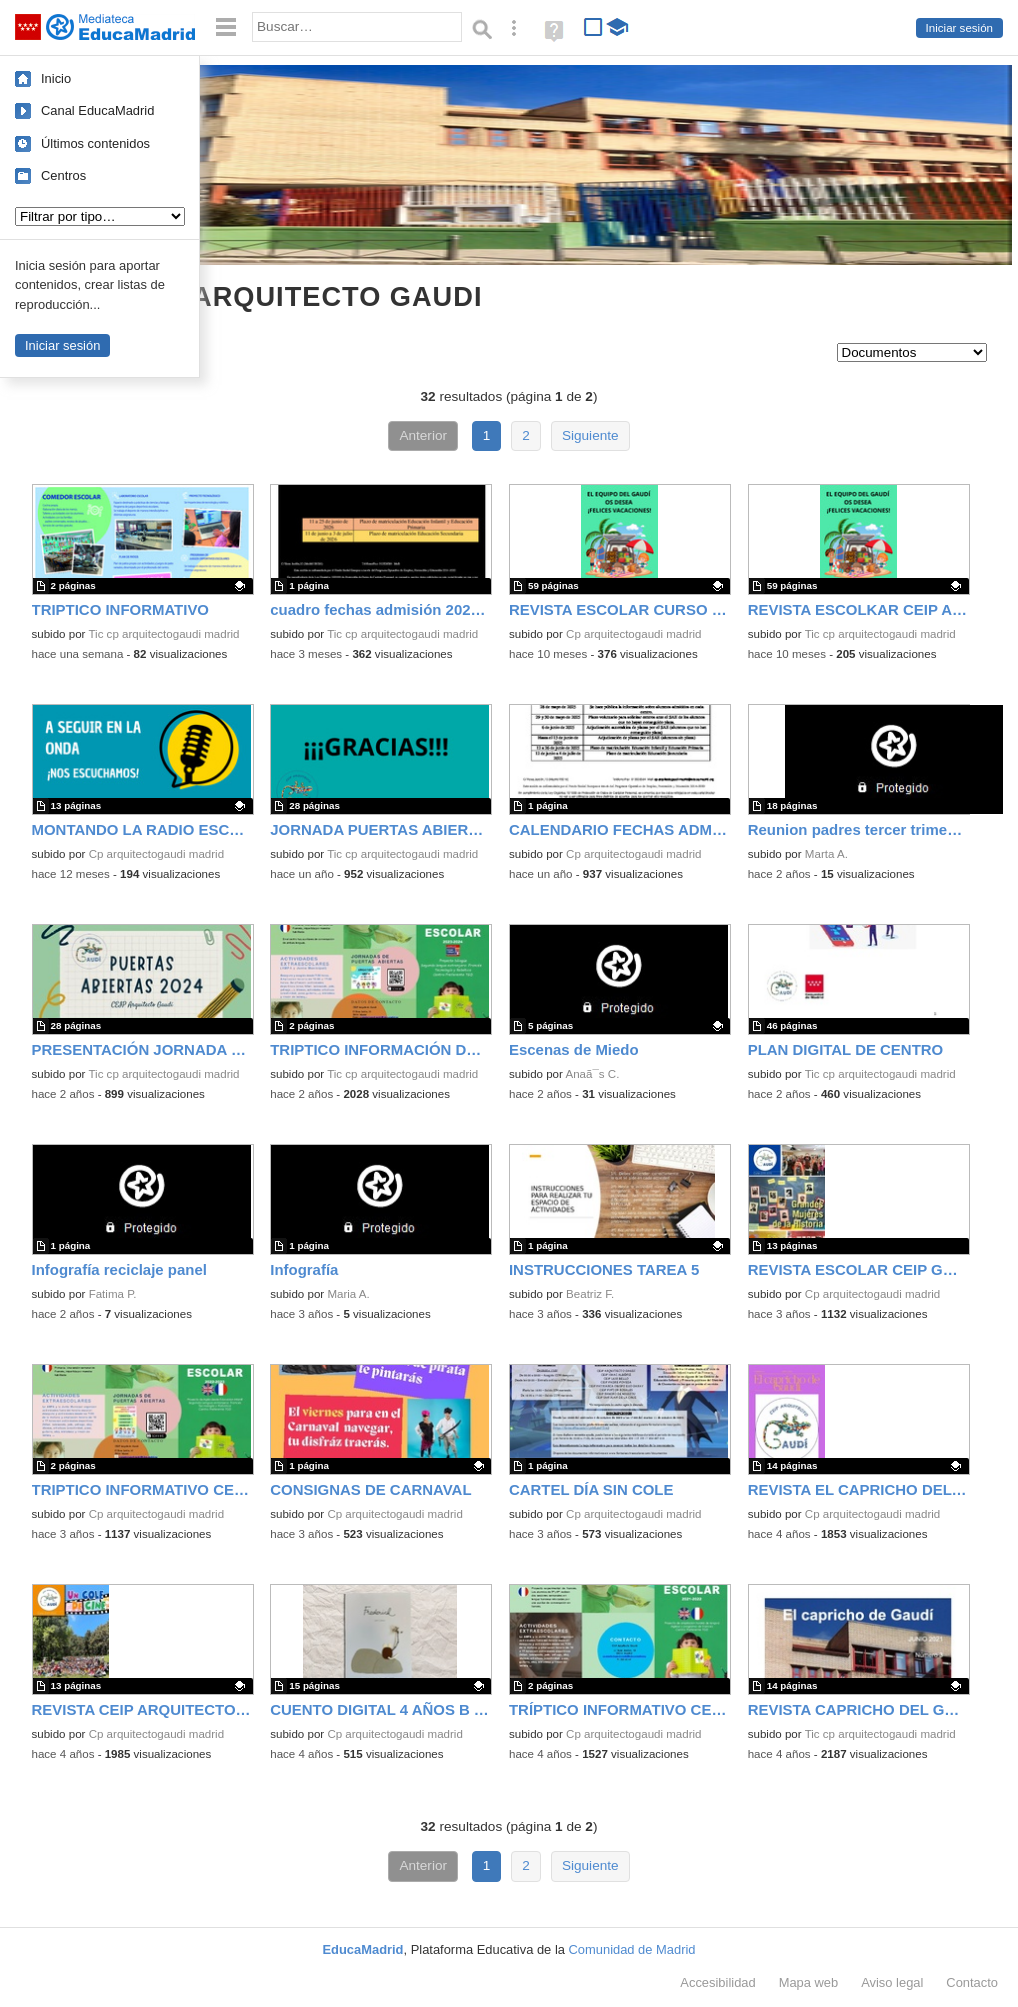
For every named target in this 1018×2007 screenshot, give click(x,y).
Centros (63, 175)
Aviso (892, 1982)
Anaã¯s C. (592, 1074)
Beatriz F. (590, 1294)
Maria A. (348, 1294)
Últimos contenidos (95, 143)
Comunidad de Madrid (632, 1949)
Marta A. (826, 854)
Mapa (809, 1982)
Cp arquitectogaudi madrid (633, 634)
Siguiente (590, 435)
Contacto (972, 1982)
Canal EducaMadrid (97, 110)
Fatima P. (113, 1294)
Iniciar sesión (959, 28)
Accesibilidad (717, 1982)
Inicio (56, 78)
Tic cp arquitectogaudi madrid (163, 634)
